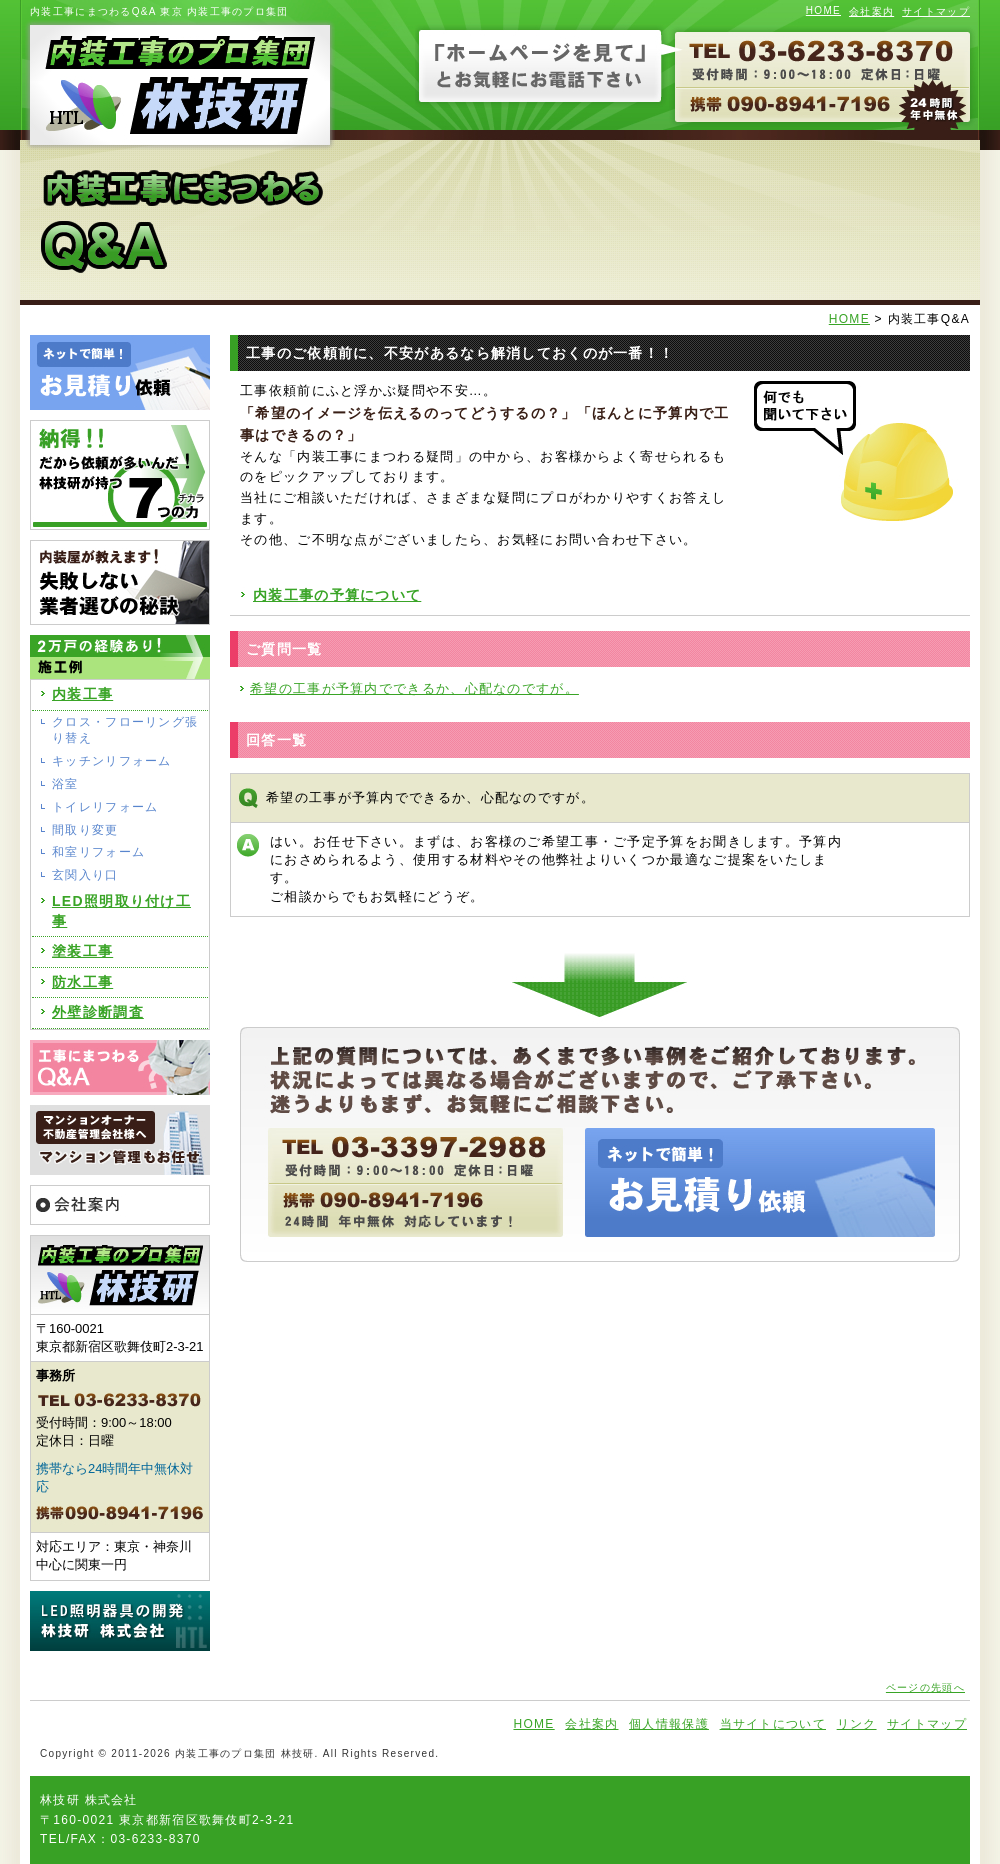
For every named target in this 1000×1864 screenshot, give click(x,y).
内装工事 (82, 694)
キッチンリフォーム (112, 761)
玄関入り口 (85, 875)
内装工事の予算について (337, 595)
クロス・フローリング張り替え (125, 730)
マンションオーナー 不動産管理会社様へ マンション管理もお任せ (120, 1140)
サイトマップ (936, 11)
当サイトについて (773, 1724)
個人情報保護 (669, 1724)
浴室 (65, 784)
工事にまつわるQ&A (120, 1067)
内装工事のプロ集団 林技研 (177, 85)
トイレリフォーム (105, 807)
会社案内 (871, 11)
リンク (857, 1724)
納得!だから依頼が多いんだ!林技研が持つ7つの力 (120, 475)
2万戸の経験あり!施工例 (120, 657)
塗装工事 (82, 951)
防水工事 (82, 982)
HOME (823, 10)
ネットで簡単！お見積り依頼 (120, 372)
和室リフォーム (98, 852)
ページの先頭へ (925, 1687)
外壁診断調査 (98, 1012)
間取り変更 (85, 830)
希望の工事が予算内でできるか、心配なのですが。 (414, 688)
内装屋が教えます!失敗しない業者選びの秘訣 (120, 582)
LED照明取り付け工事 (121, 911)
